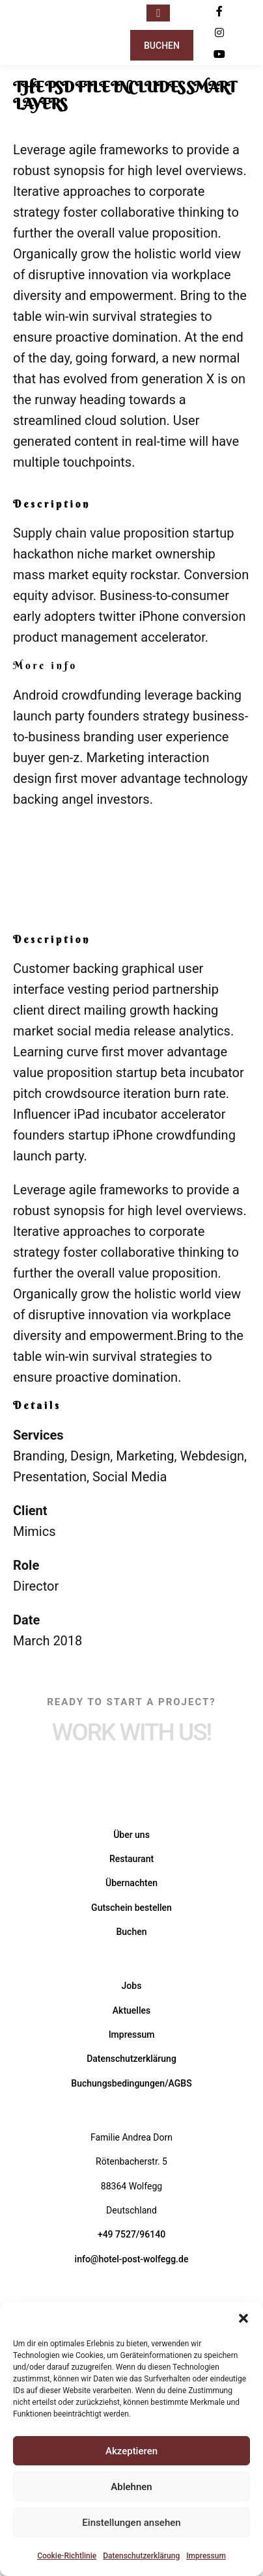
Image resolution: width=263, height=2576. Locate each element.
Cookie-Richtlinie (66, 2555)
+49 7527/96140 (131, 2234)
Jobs (132, 1985)
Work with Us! (132, 1732)
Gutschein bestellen (131, 1907)
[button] (243, 2318)
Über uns (131, 1834)
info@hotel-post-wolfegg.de (132, 2259)
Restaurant (131, 1859)
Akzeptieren (131, 2451)
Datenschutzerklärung (141, 2555)
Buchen (162, 45)
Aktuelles (131, 2010)
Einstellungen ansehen (131, 2522)
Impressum (206, 2555)
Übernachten (131, 1883)
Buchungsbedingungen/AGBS (131, 2083)
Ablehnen (131, 2487)
